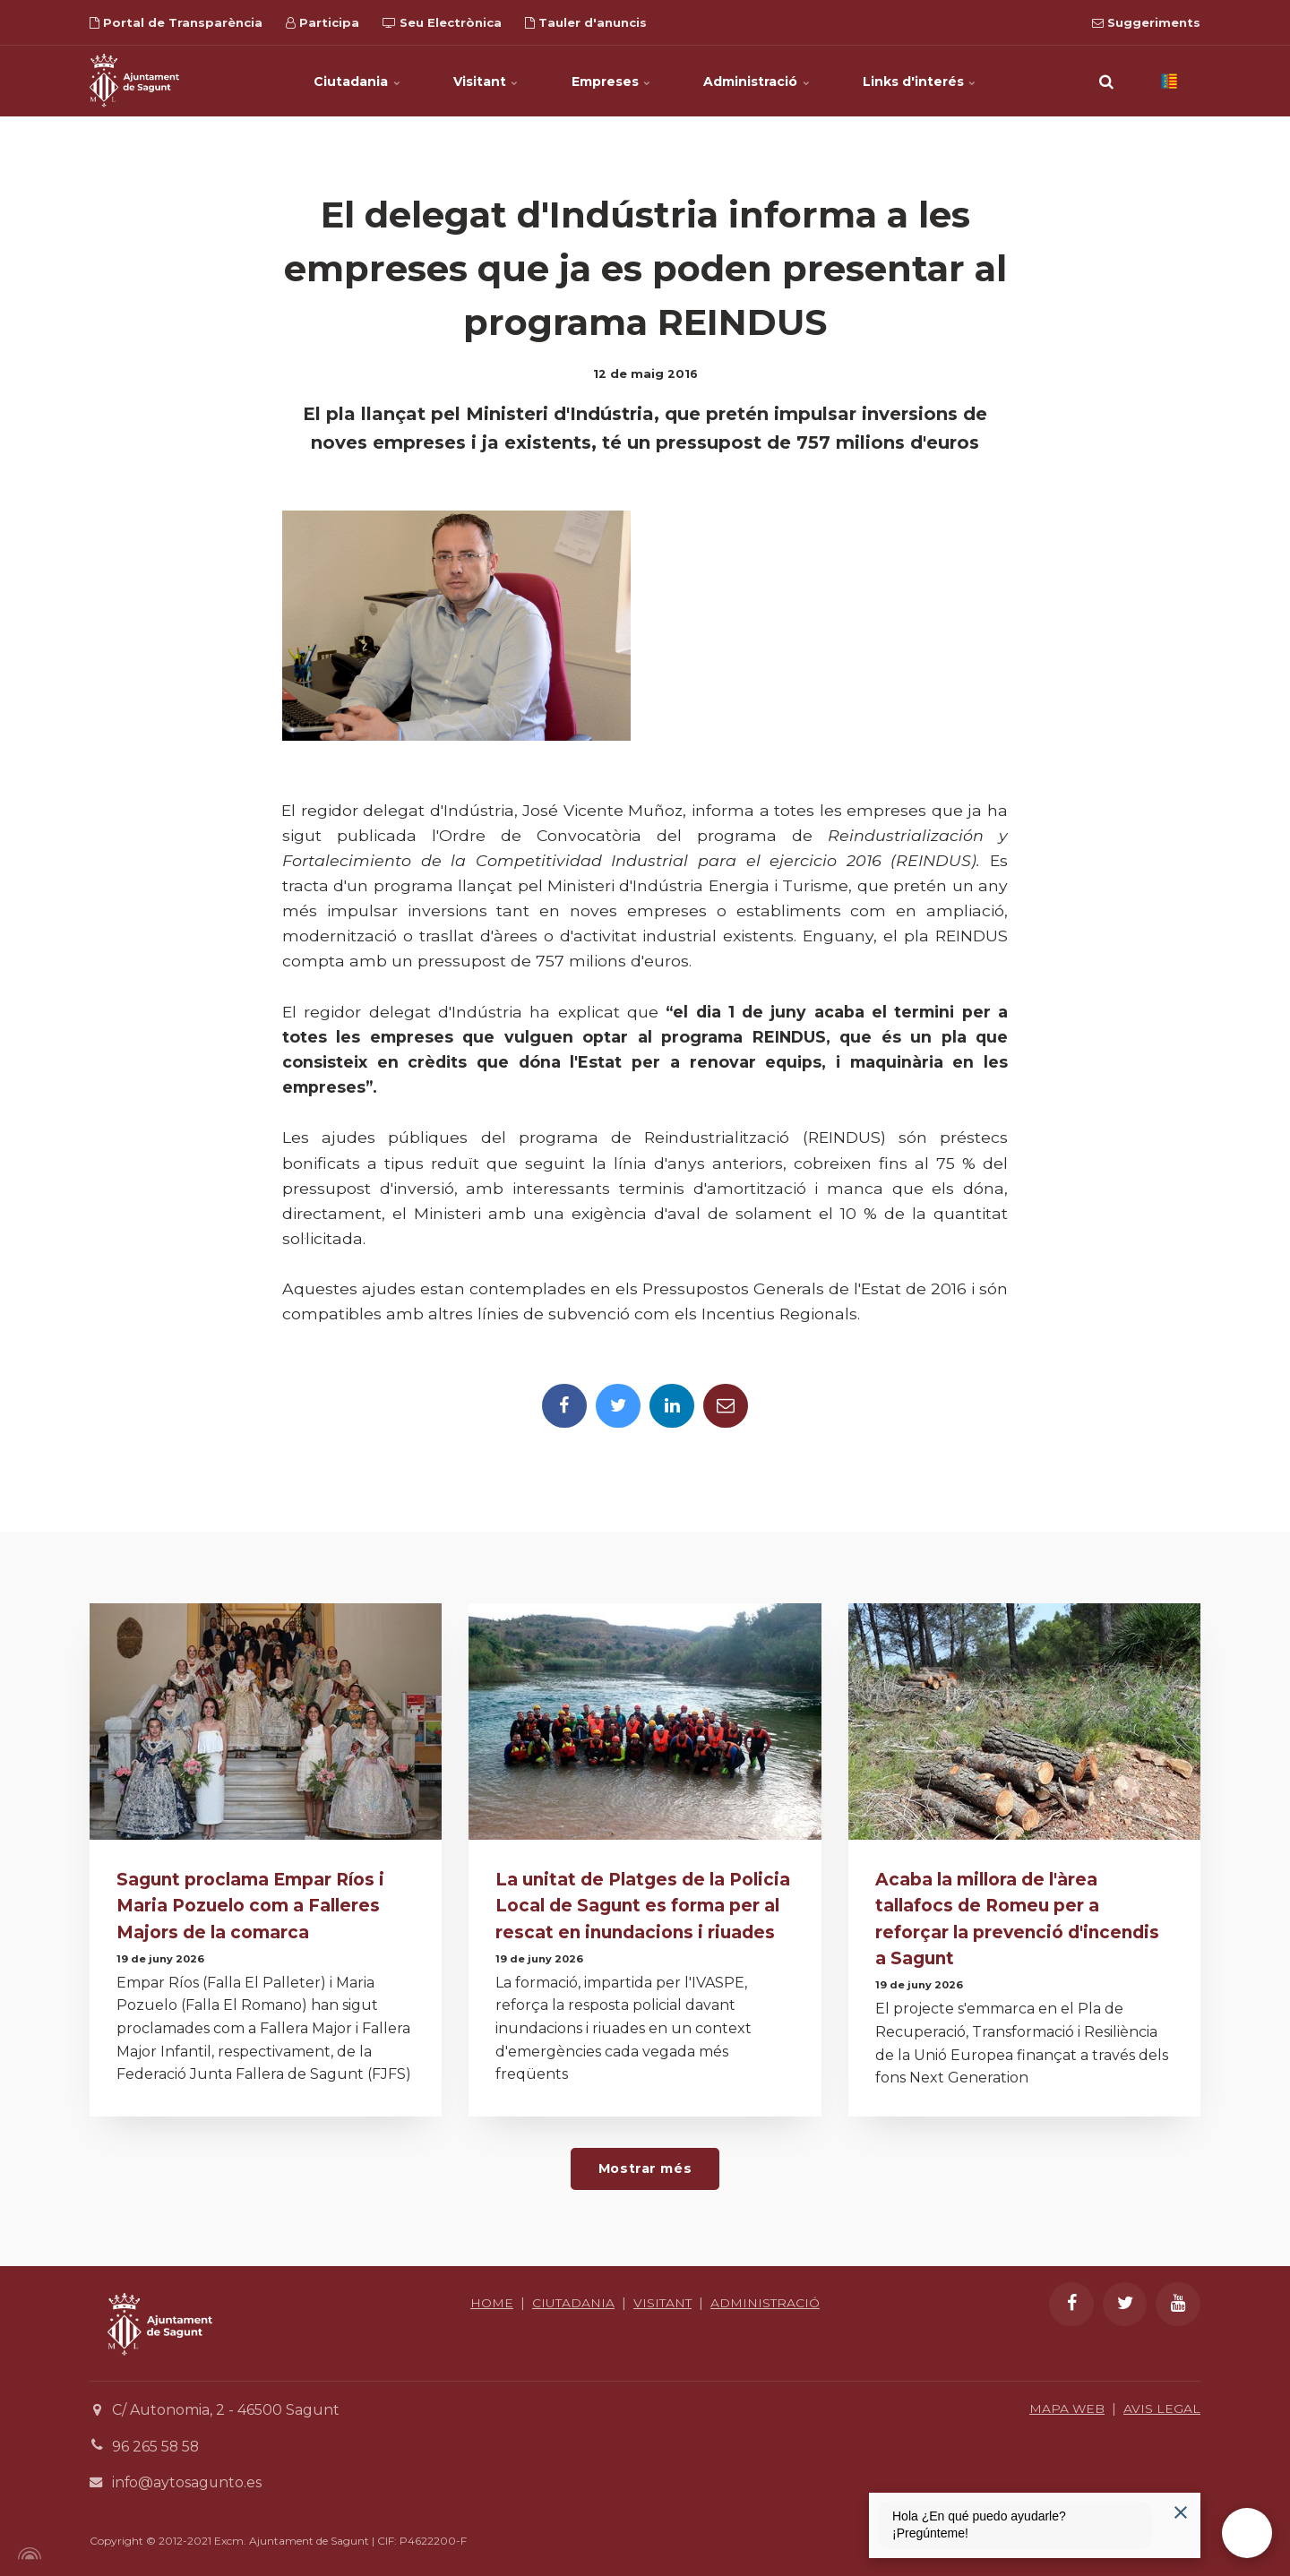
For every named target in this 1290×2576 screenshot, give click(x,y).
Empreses (611, 81)
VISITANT (719, 2300)
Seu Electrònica (442, 22)
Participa (322, 22)
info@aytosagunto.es (187, 2480)
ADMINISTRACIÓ (644, 2321)
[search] (1106, 80)
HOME (546, 2300)
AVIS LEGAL (1161, 2407)
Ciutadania (355, 81)
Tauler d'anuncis (586, 22)
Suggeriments (1146, 22)
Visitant (485, 81)
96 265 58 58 (156, 2443)
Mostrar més (644, 2167)
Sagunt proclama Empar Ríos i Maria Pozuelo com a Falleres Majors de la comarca (251, 1905)
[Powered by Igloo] (27, 2552)
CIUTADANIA (628, 2300)
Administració (758, 81)
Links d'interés (922, 81)
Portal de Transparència (176, 22)
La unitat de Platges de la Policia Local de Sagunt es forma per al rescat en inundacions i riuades (644, 1905)
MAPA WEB (1066, 2407)
